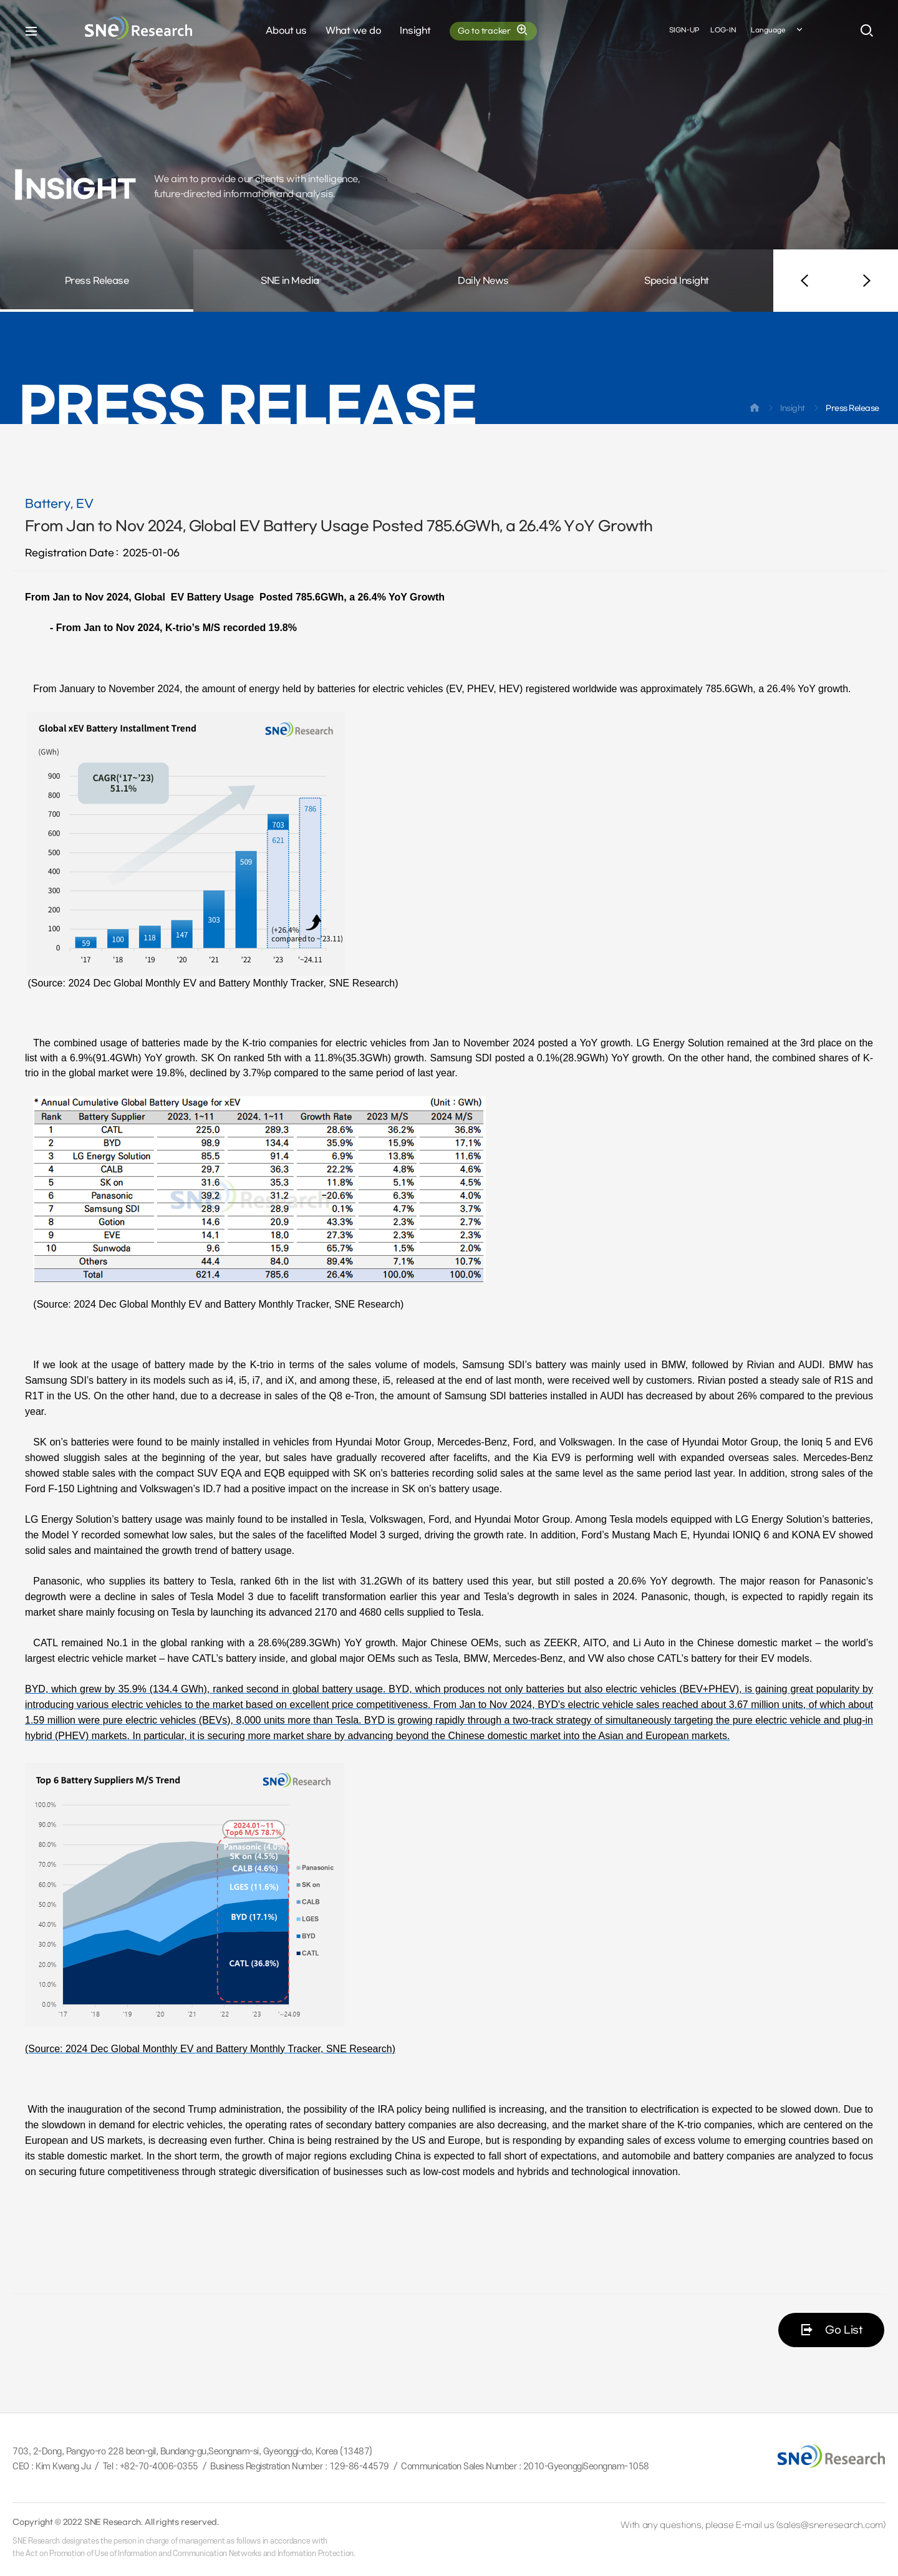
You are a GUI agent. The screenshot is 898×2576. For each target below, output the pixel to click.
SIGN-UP (684, 30)
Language (777, 30)
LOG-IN (723, 30)
